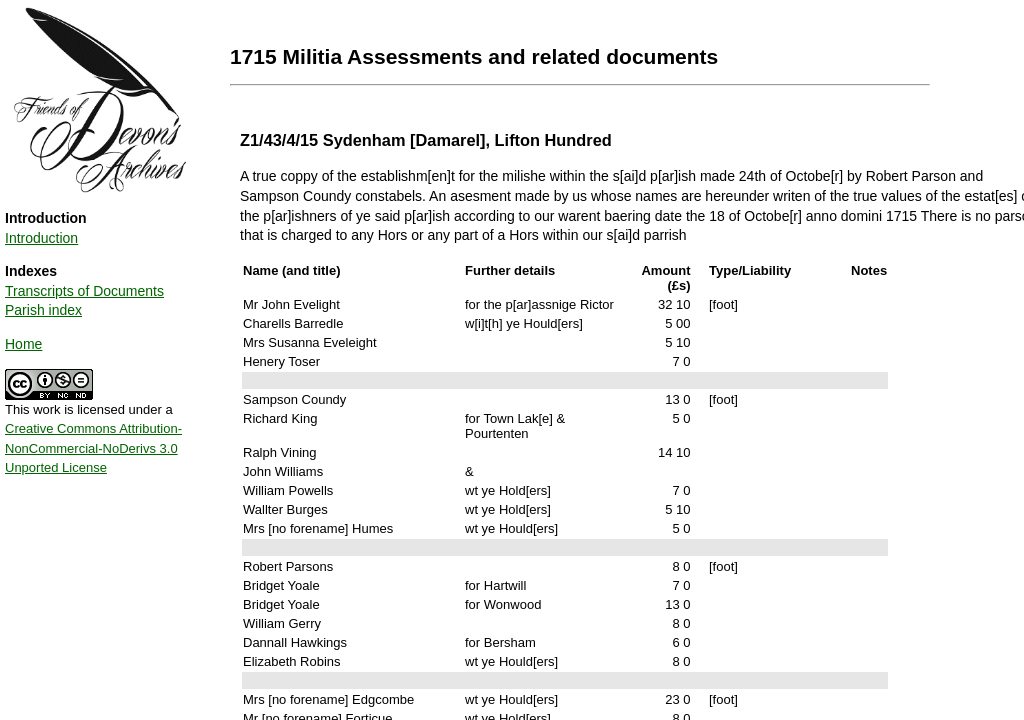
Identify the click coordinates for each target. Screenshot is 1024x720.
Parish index (43, 310)
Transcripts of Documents (84, 291)
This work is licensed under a (93, 432)
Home (23, 344)
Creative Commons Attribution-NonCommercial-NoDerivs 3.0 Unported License (93, 448)
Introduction (41, 238)
